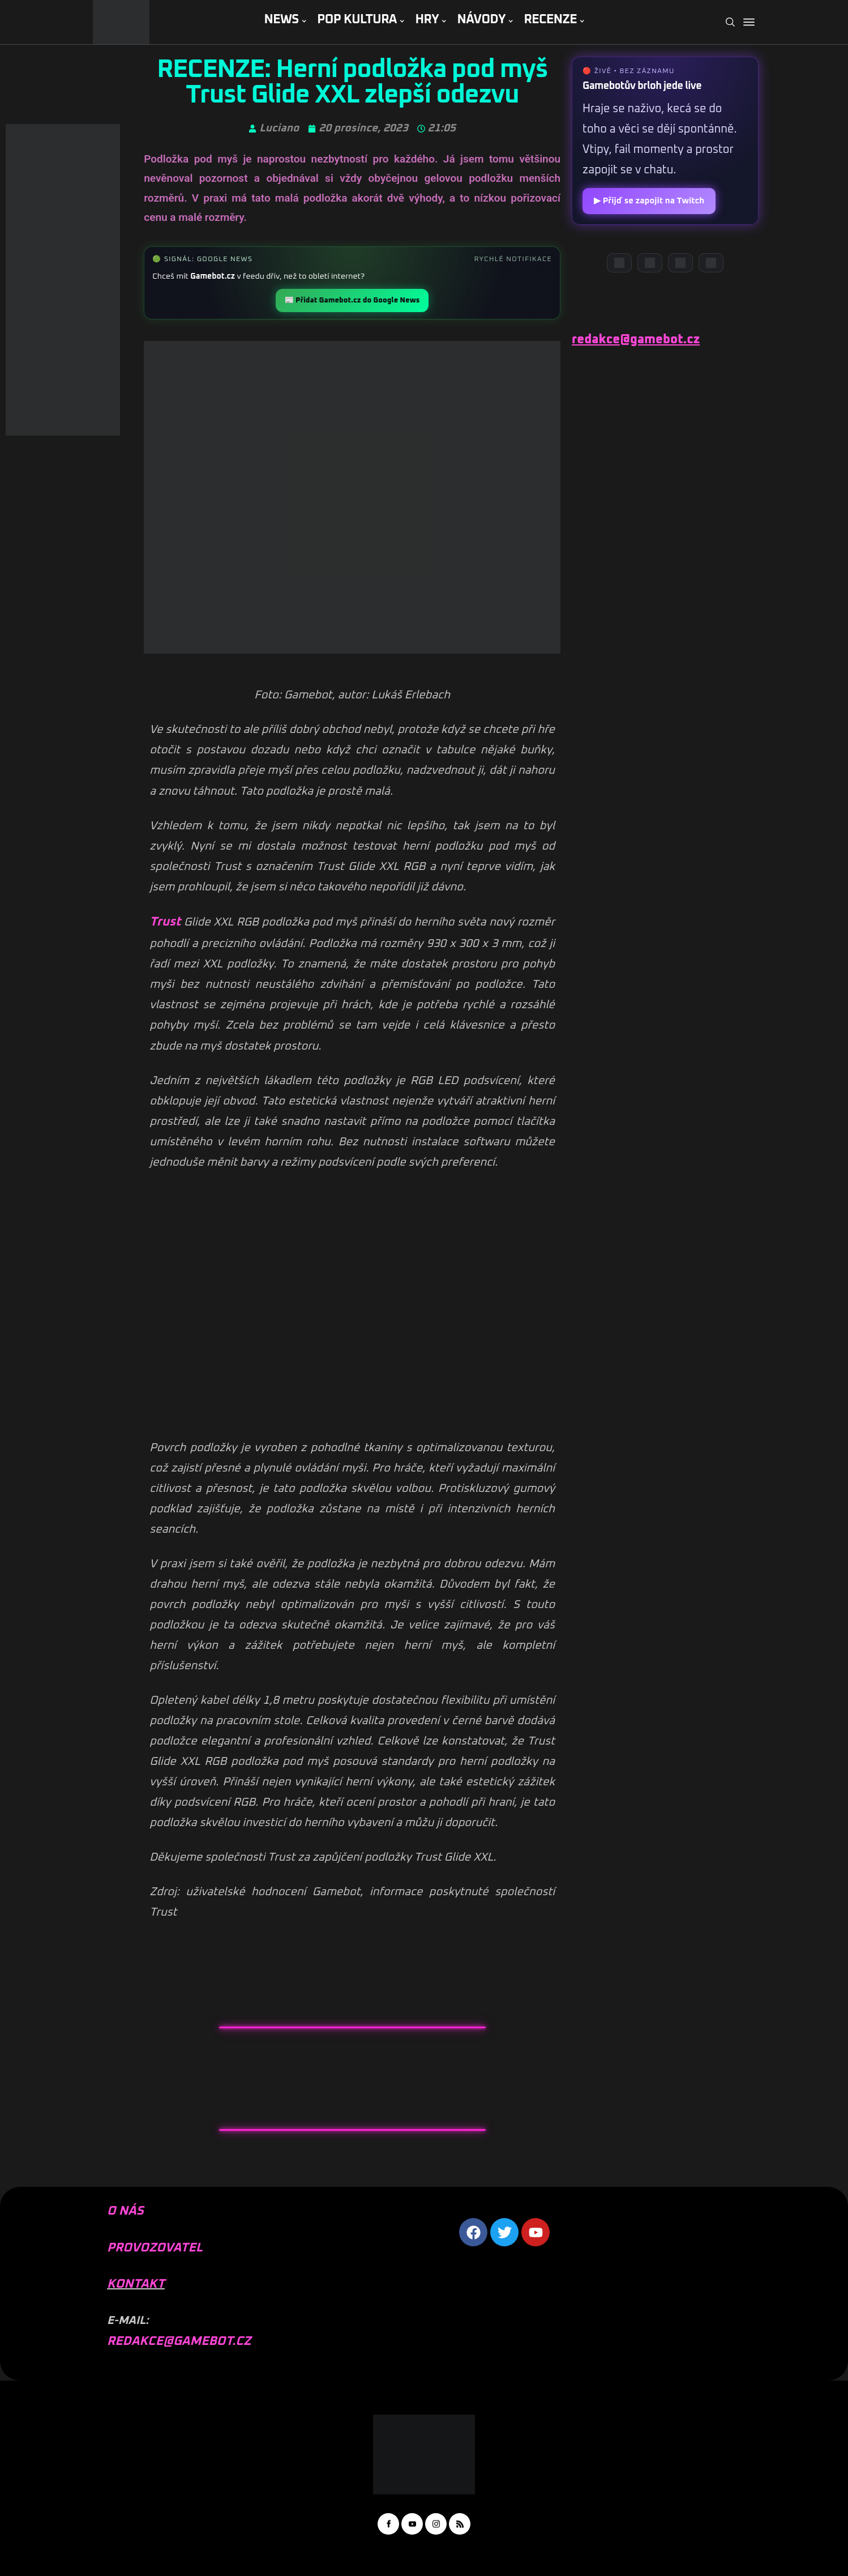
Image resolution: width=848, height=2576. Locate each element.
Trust (165, 922)
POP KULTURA (357, 20)
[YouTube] (649, 262)
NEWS (281, 20)
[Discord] (619, 262)
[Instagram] (680, 262)
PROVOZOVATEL (155, 2248)
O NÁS (125, 2211)
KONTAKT (136, 2284)
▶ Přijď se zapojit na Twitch (649, 201)
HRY (427, 20)
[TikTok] (711, 262)
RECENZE (550, 20)
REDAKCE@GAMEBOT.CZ (179, 2341)
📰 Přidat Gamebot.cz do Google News (352, 300)
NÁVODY (481, 20)
